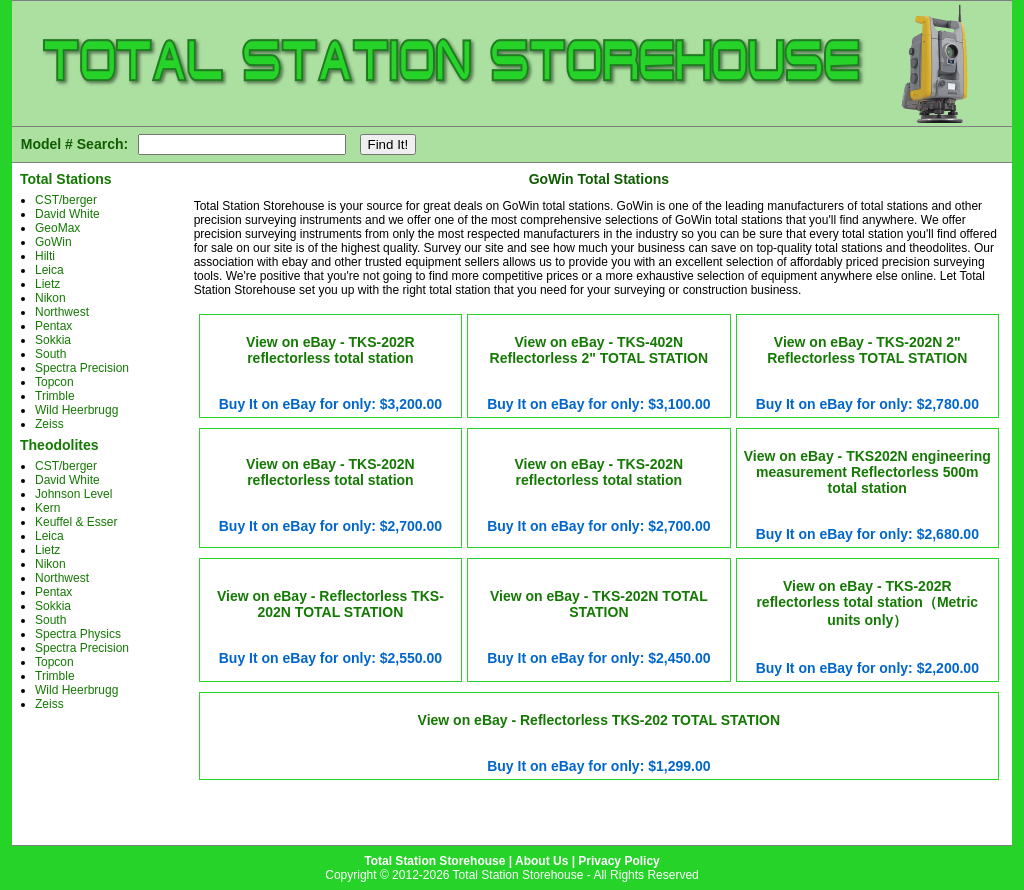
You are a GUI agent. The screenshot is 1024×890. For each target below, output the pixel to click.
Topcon (54, 382)
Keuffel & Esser (76, 522)
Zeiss (49, 424)
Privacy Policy (618, 861)
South (50, 354)
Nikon (50, 298)
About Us (541, 861)
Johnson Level (73, 494)
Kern (47, 508)
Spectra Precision (82, 368)
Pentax (53, 326)
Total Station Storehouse (434, 861)
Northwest (62, 312)
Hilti (45, 256)
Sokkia (53, 340)
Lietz (47, 284)
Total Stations (66, 179)
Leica (49, 270)
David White (67, 214)
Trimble (55, 396)
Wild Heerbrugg (76, 410)
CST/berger (66, 200)
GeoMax (57, 228)
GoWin (53, 242)
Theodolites (59, 445)
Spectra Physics (78, 634)
